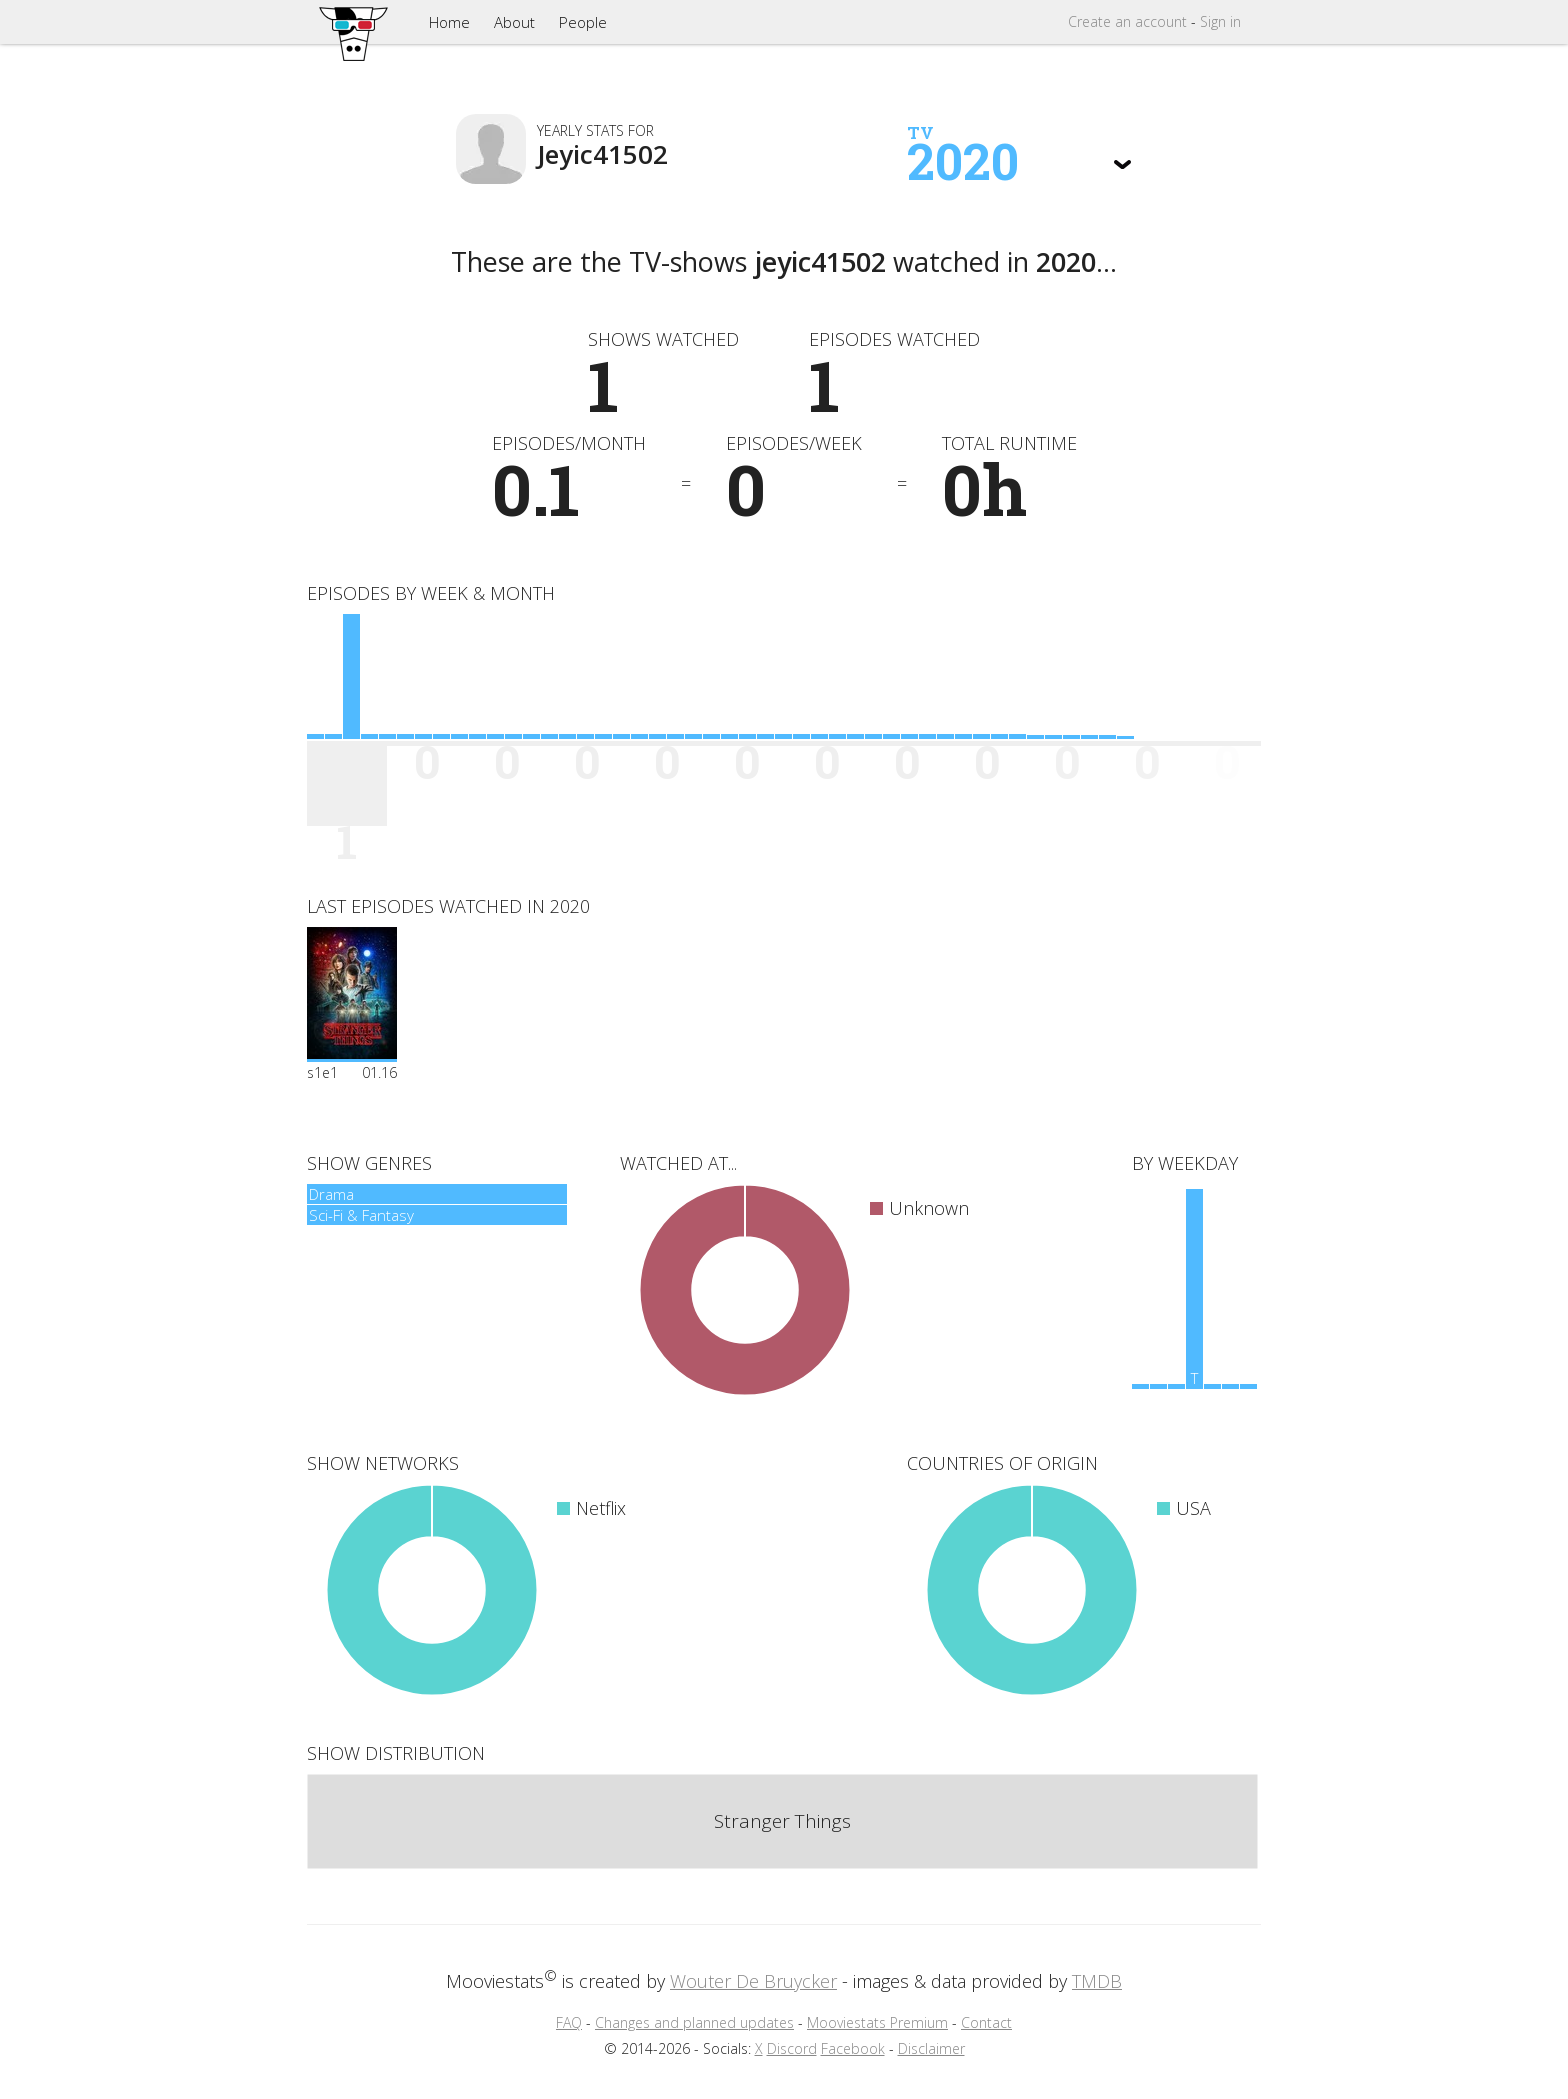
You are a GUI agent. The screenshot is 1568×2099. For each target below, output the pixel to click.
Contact (986, 2022)
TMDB (1097, 1981)
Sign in (1220, 21)
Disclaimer (931, 2048)
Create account (1127, 21)
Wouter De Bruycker (753, 1981)
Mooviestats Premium (877, 2022)
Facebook (853, 2048)
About (514, 22)
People (583, 22)
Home (449, 22)
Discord (792, 2048)
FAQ (569, 2022)
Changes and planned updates (694, 2022)
